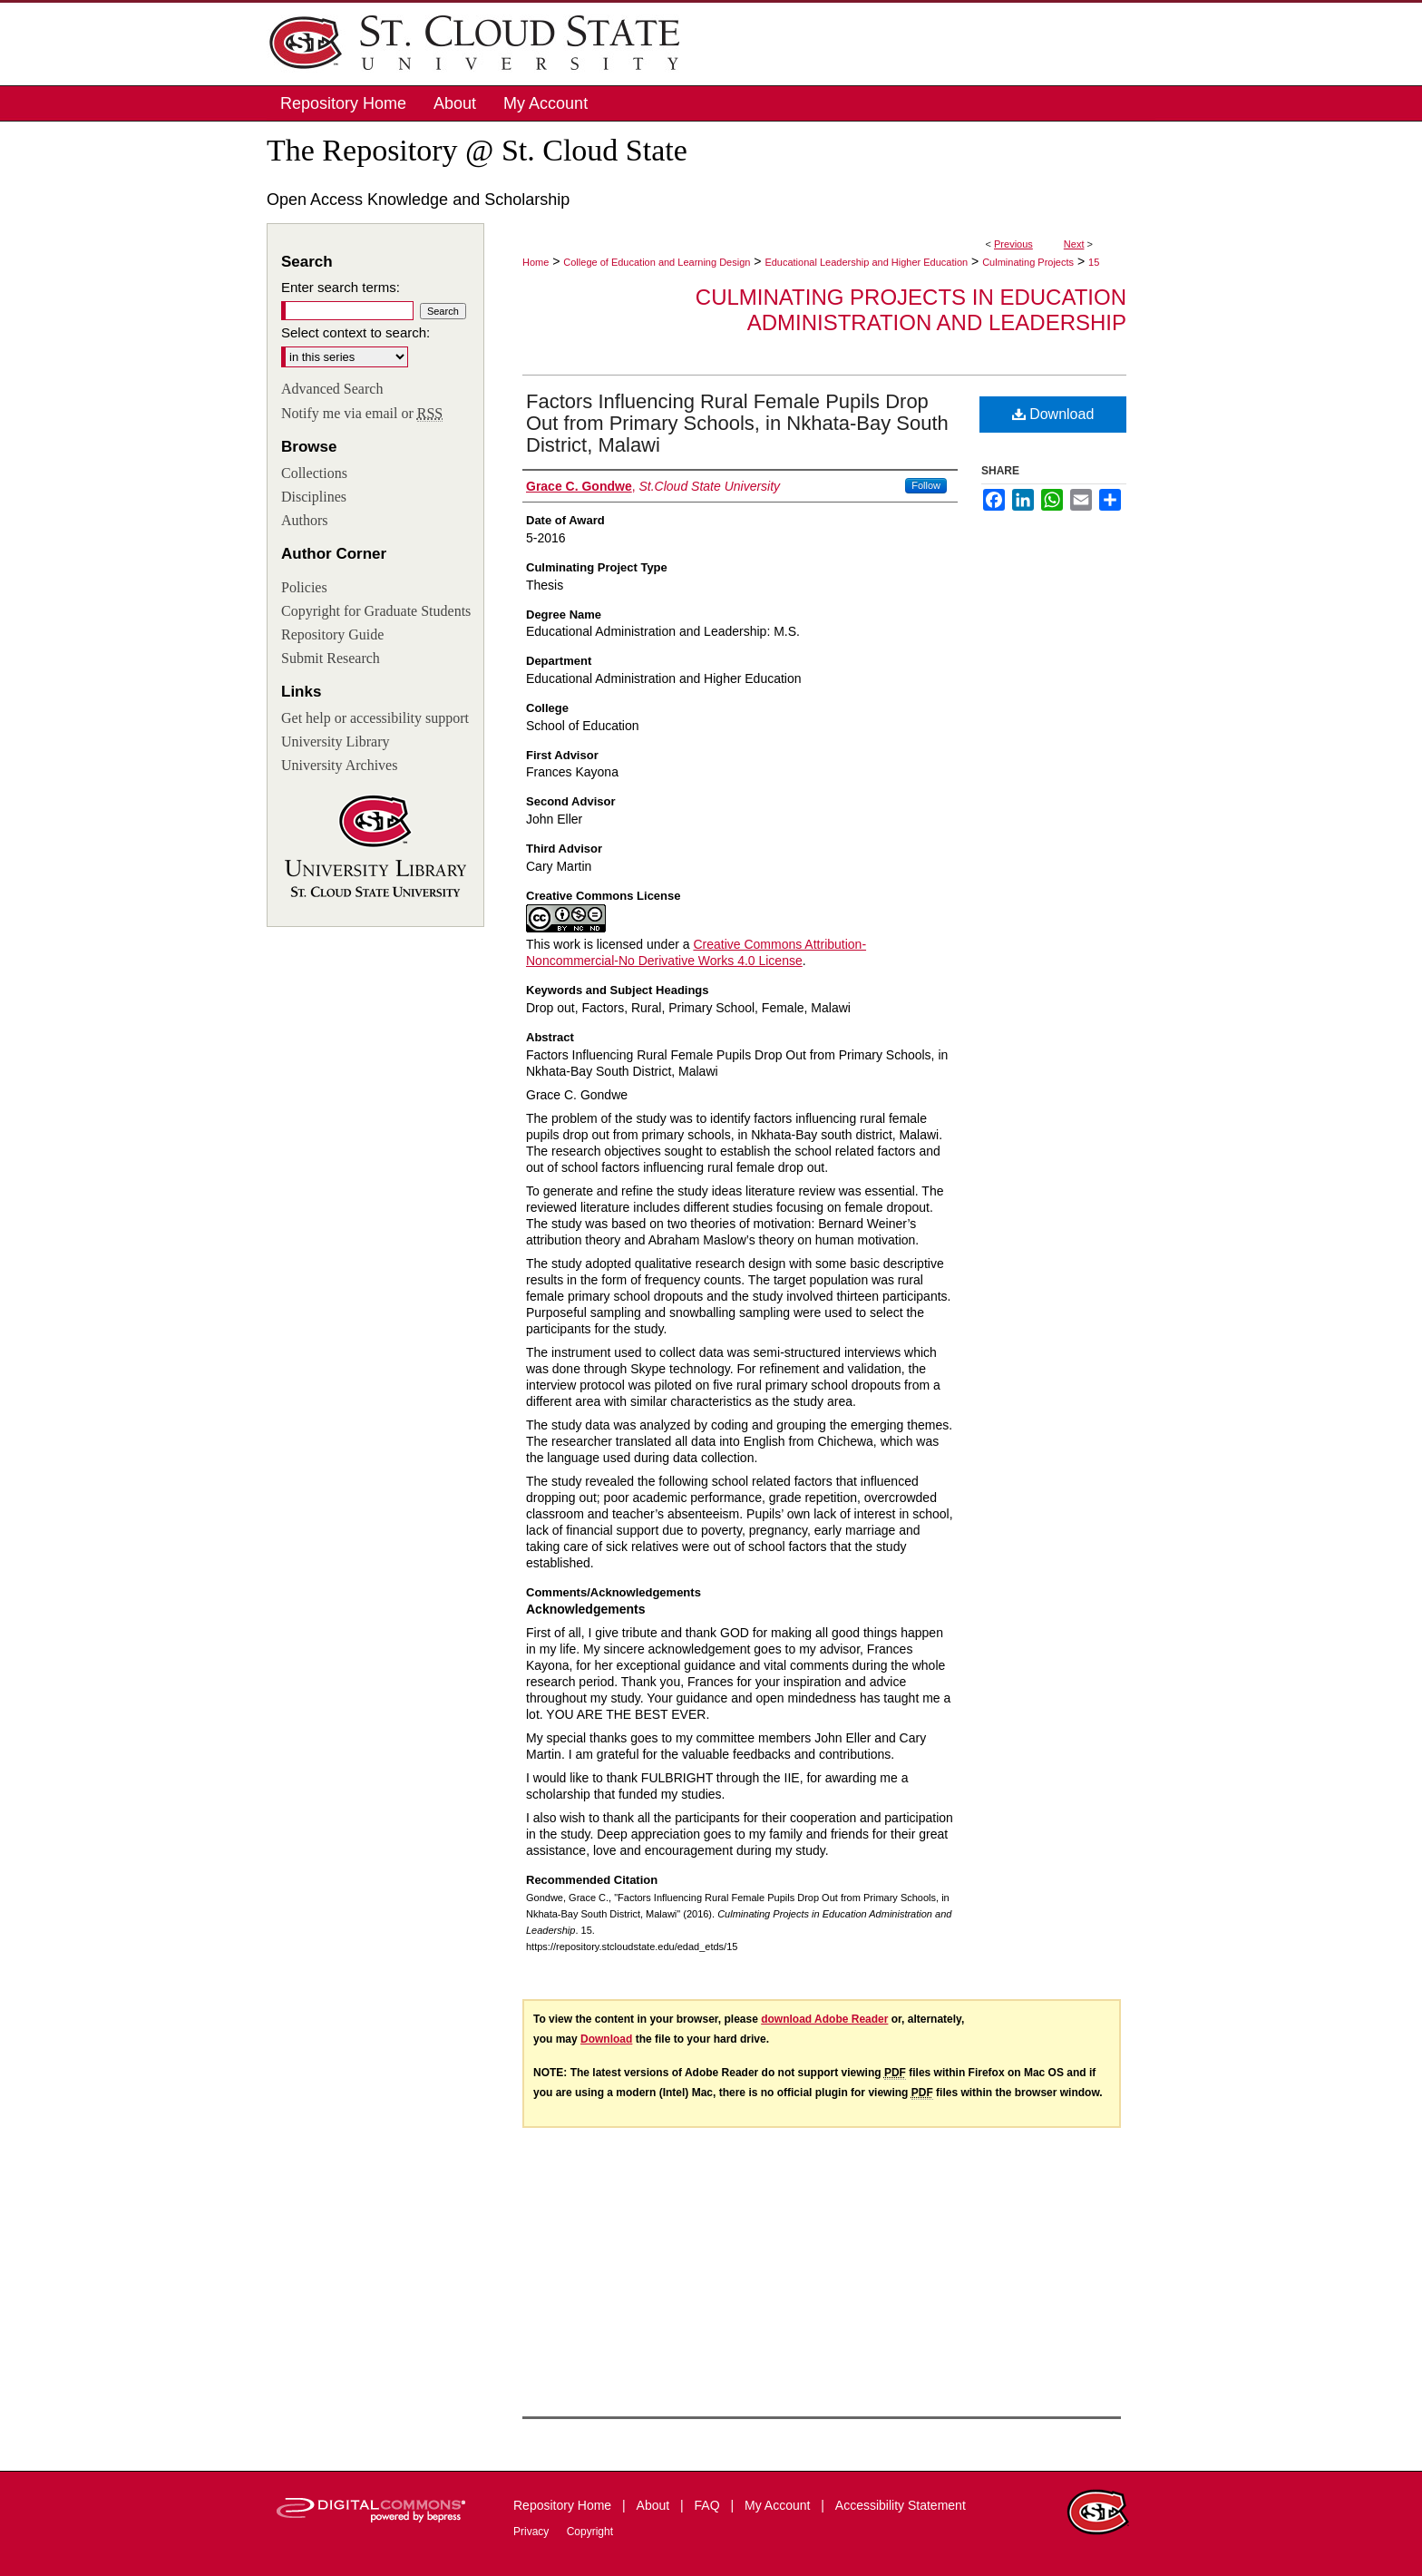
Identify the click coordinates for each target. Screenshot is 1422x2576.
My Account (779, 2505)
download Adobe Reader (824, 2019)
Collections (314, 473)
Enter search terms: (340, 287)
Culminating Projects (1028, 262)
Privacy (532, 2531)
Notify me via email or (362, 413)
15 (1093, 262)
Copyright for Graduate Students (376, 611)
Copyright (590, 2531)
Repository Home (564, 2505)
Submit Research (330, 658)
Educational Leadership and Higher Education (866, 262)
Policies (304, 587)
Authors (304, 520)
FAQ (709, 2505)
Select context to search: (355, 332)
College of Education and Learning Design (656, 262)
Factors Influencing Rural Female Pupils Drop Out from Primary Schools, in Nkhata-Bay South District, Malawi (737, 423)
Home (535, 262)
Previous (1013, 244)
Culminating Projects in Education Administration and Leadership (911, 310)
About (655, 2505)
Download (1053, 414)
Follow (925, 485)
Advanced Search (332, 388)
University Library (335, 741)
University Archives (339, 765)
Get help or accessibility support (375, 718)
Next (1074, 244)
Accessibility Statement (900, 2505)
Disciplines (313, 496)
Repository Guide (332, 634)
